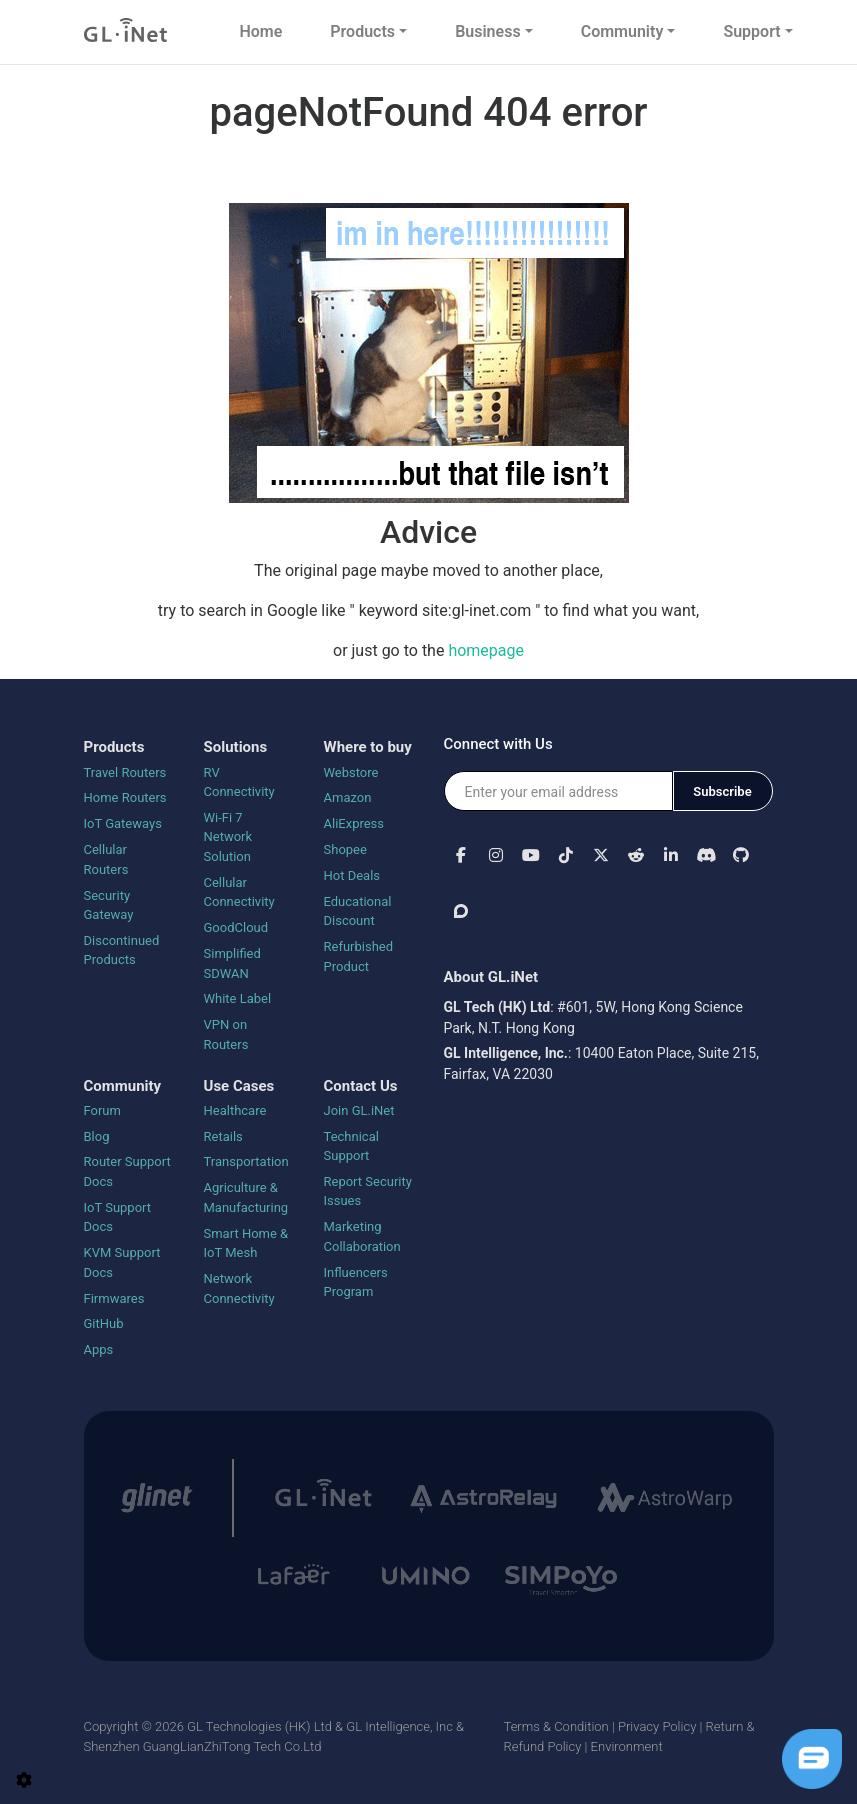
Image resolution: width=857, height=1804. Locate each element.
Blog (97, 1136)
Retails (223, 1136)
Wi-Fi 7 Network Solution (228, 837)
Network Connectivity (239, 1288)
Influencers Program (356, 1282)
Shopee (345, 849)
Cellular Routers (106, 859)
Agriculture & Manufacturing (246, 1197)
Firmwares (114, 1298)
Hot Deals (352, 875)
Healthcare (235, 1110)
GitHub (104, 1323)
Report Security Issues (368, 1191)
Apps (99, 1349)
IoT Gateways (123, 823)
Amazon (348, 797)
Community (123, 1086)
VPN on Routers (226, 1034)
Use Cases (239, 1086)
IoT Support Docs (118, 1217)
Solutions (236, 747)
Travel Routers (125, 772)
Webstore (351, 772)
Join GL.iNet (359, 1110)
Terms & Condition (556, 1726)
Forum (102, 1110)
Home (260, 31)
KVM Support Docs (122, 1262)
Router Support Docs (127, 1171)
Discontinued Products (122, 950)
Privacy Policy (657, 1726)
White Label (238, 998)
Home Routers (125, 797)
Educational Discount (358, 911)
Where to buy (368, 747)
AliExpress (354, 823)
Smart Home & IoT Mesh (246, 1243)
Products (114, 747)
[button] (461, 854)
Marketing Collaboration (362, 1236)
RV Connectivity (239, 782)
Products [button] (362, 31)
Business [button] (487, 31)
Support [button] (751, 31)
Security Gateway (109, 905)
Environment (627, 1746)
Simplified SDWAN (232, 963)
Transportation (246, 1161)
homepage (486, 650)
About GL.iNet (491, 977)
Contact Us (361, 1086)
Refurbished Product (359, 956)
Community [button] (622, 31)
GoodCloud (236, 927)
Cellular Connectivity (239, 892)
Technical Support (351, 1146)
